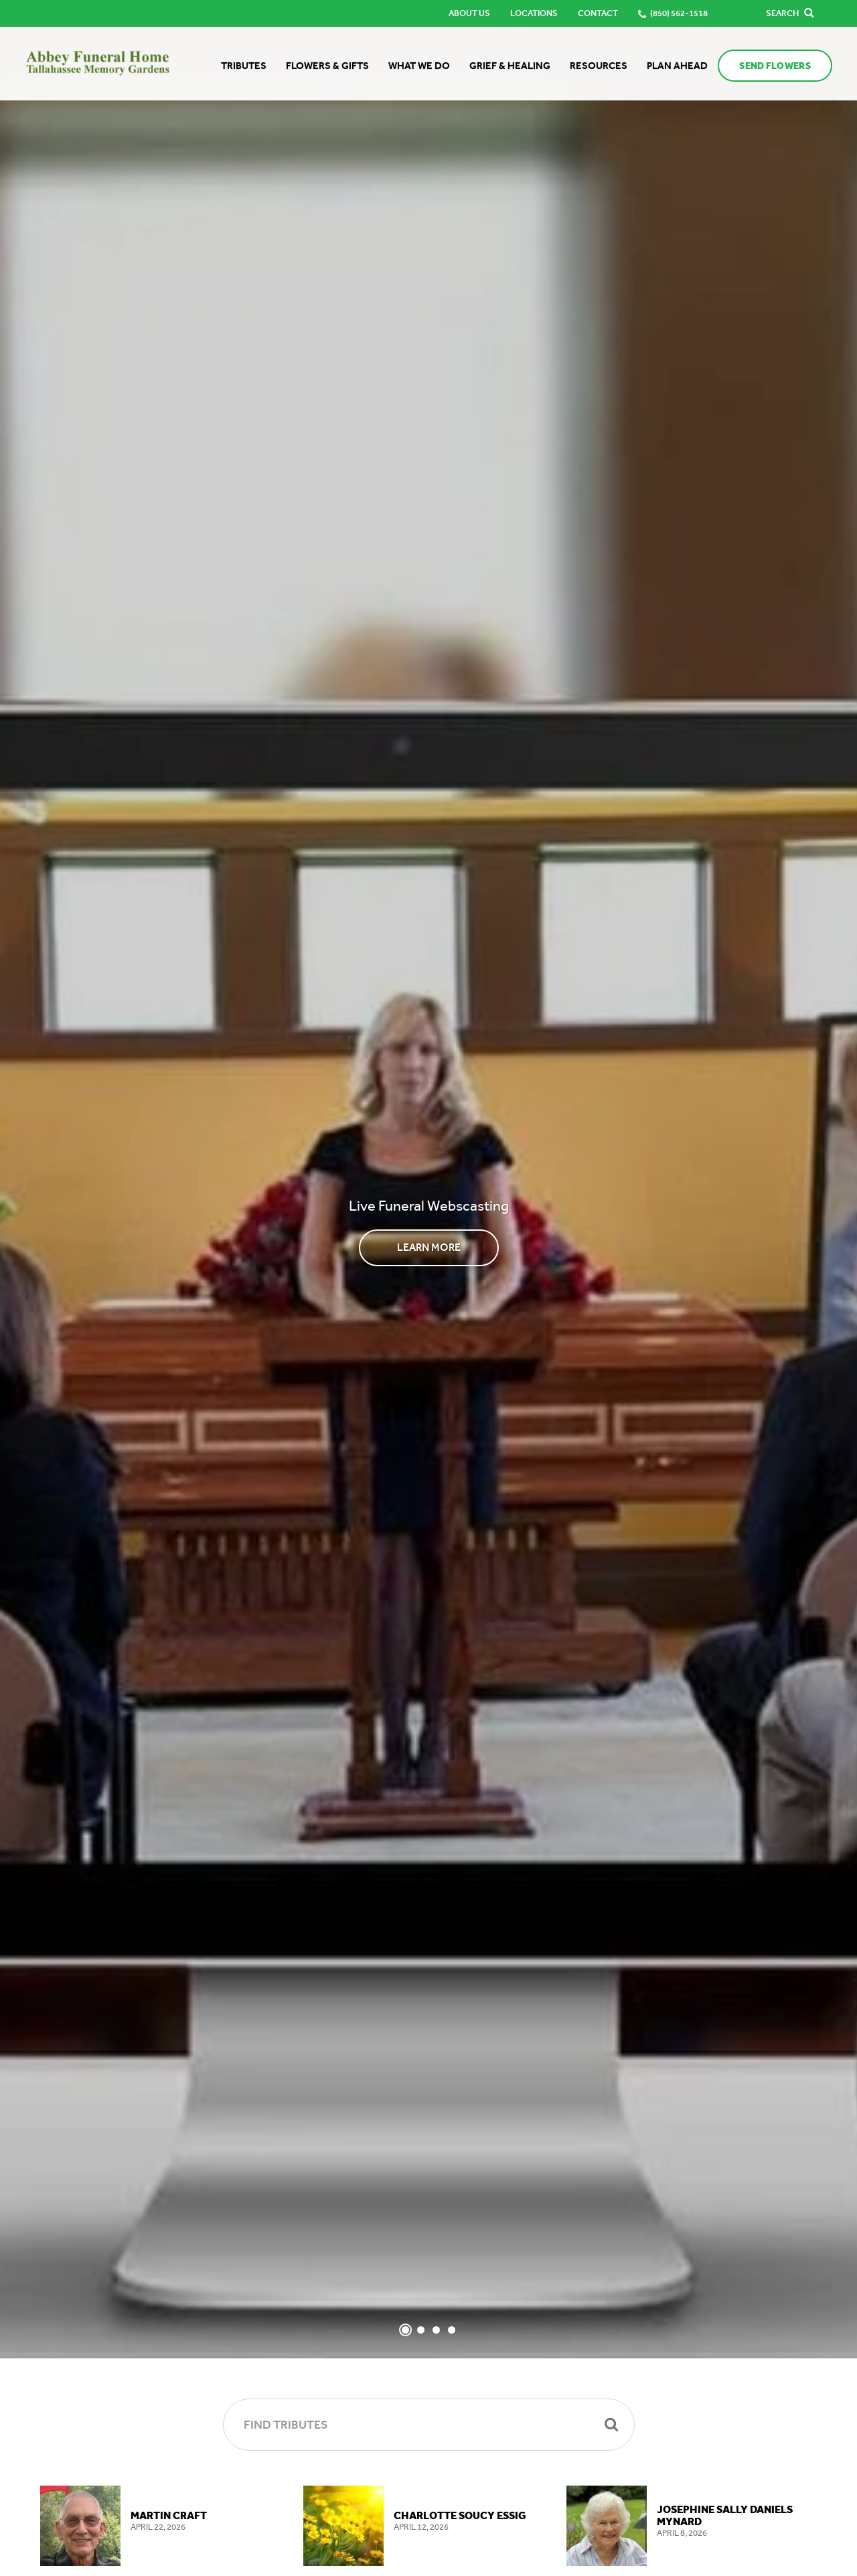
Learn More (429, 1247)
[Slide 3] (436, 2330)
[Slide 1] (405, 2330)
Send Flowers (773, 66)
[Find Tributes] (429, 2425)
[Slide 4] (451, 2330)
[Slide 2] (420, 2330)
